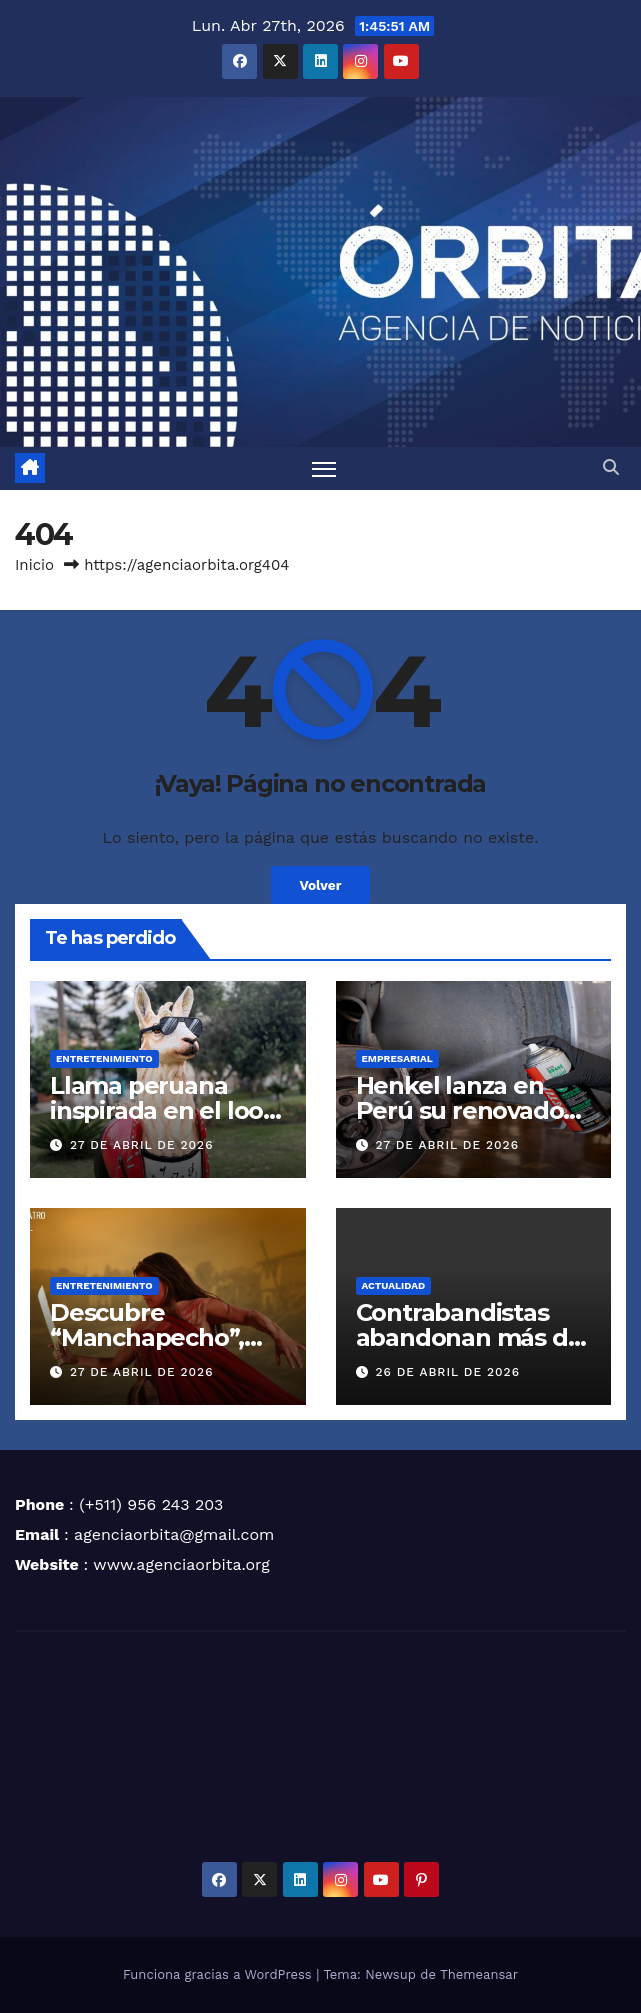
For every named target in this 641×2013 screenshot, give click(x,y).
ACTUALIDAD (394, 1285)
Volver (320, 885)
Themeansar (479, 1974)
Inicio (34, 565)
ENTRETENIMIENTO (104, 1058)
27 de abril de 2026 (142, 1145)
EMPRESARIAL (397, 1058)
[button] (611, 467)
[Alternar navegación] (324, 468)
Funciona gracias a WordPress (219, 1974)
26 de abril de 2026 (447, 1372)
